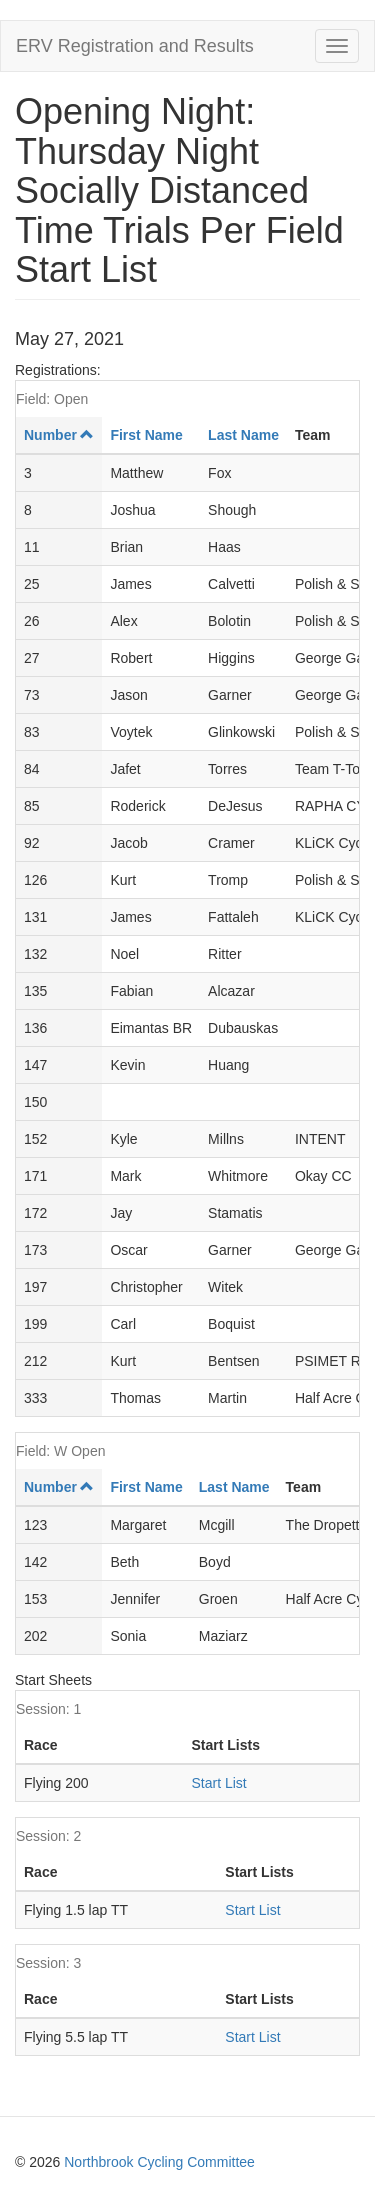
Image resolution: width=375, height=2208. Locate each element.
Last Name (243, 435)
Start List (218, 1783)
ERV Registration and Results (135, 46)
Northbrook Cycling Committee (159, 2162)
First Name (146, 435)
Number (59, 435)
